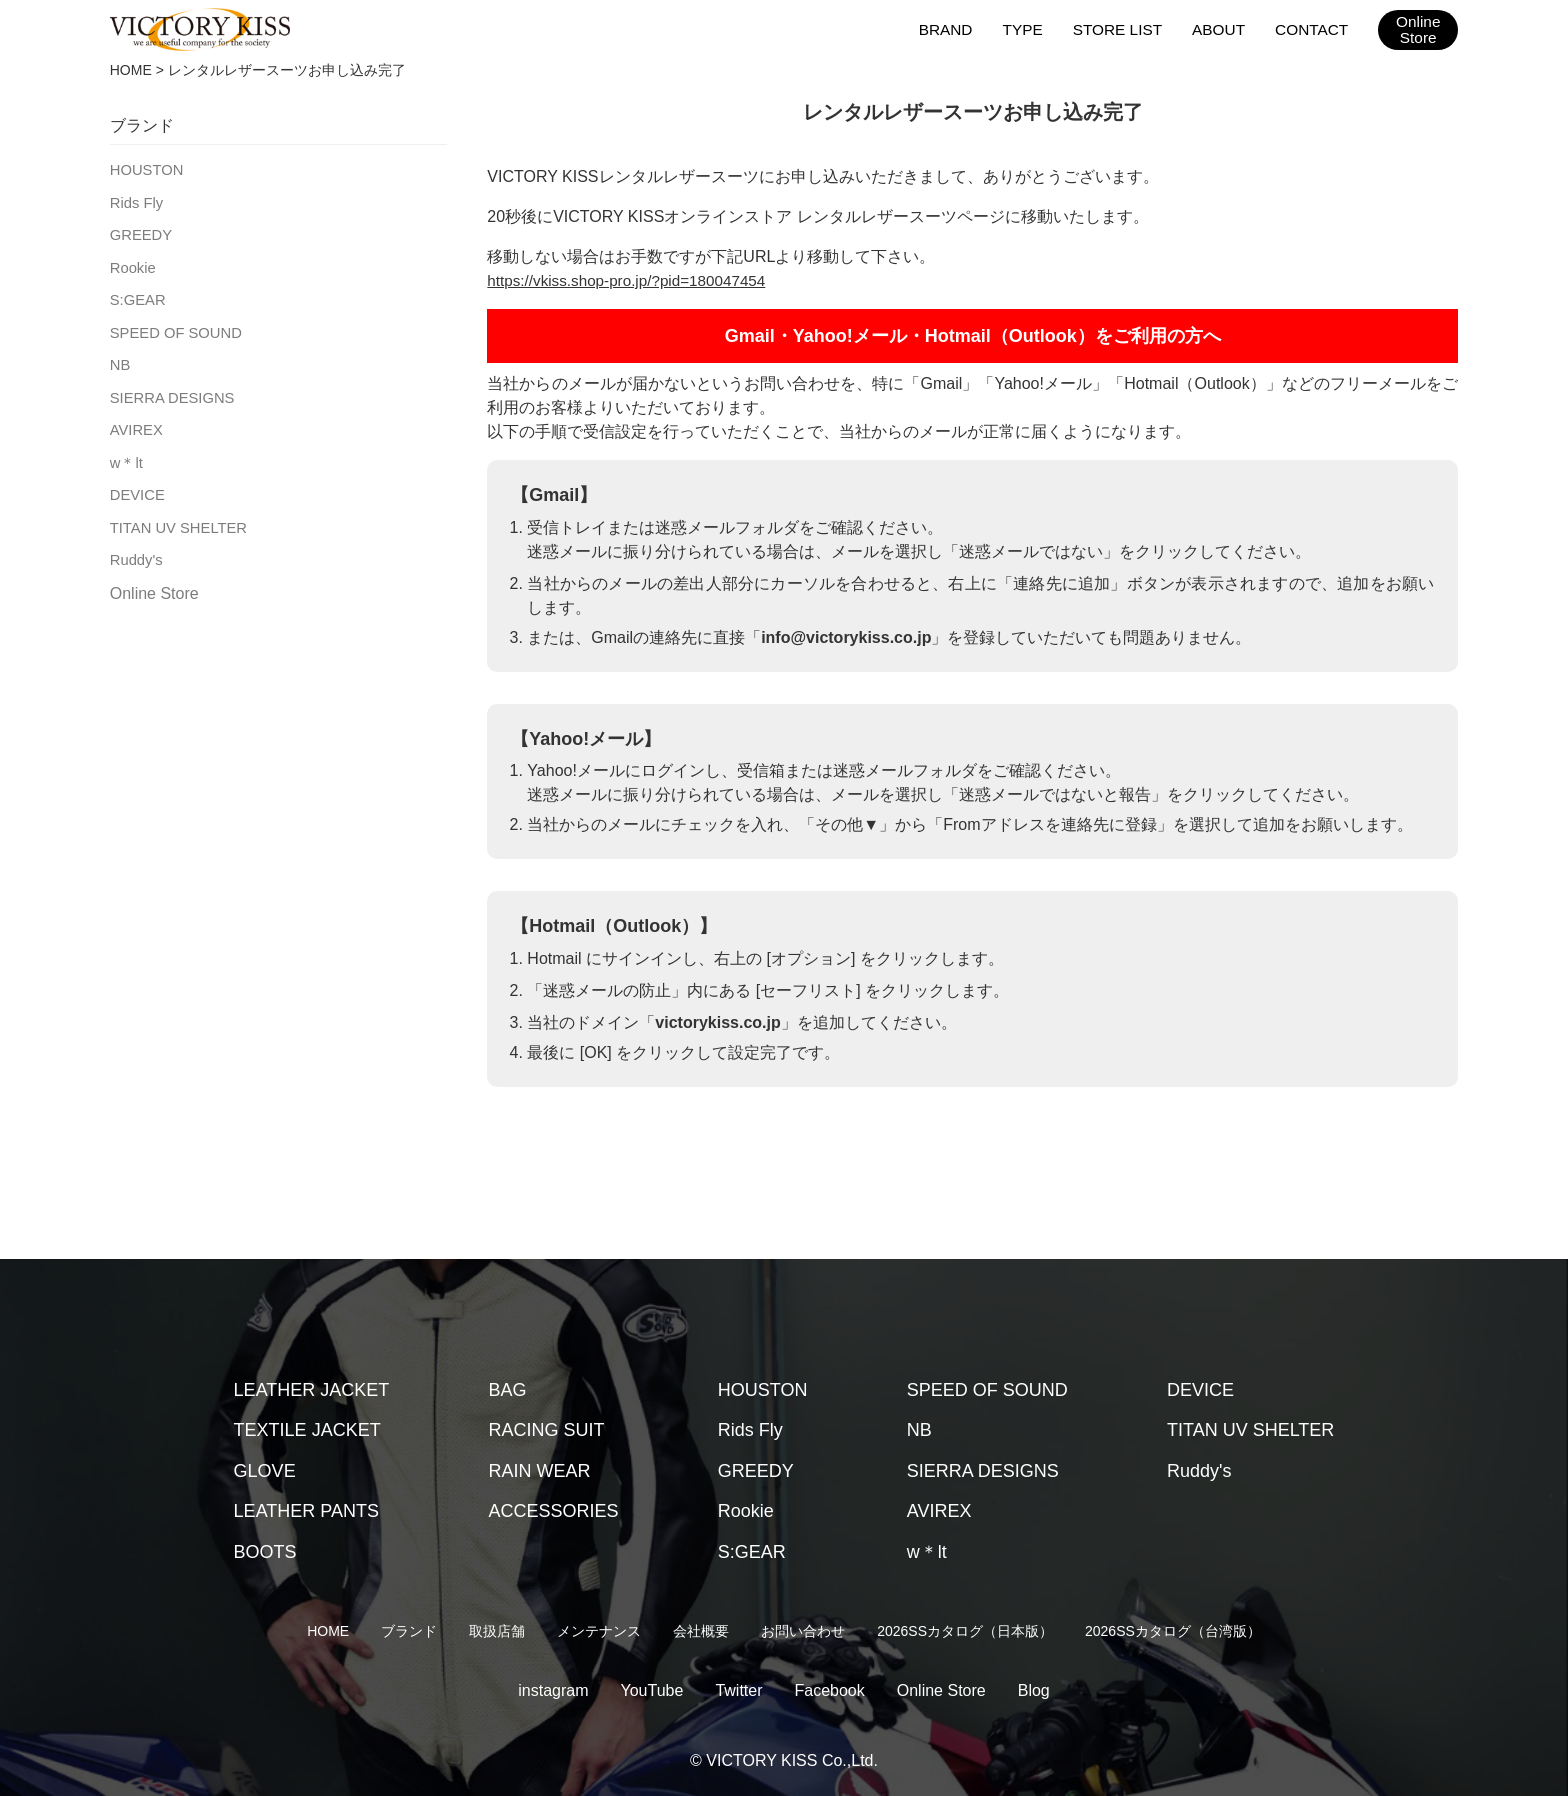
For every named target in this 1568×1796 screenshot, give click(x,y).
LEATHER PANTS (306, 1511)
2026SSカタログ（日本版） (965, 1631)
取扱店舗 (497, 1631)
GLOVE (265, 1471)
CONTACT (1312, 28)
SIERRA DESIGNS (169, 390)
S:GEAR (136, 295)
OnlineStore (1418, 30)
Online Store (154, 580)
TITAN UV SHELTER (175, 516)
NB (119, 358)
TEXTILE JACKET (307, 1430)
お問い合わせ (803, 1631)
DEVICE (136, 484)
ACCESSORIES (554, 1511)
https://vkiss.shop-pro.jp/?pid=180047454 (633, 280)
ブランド (409, 1631)
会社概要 (701, 1631)
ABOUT (1221, 28)
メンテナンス (599, 1631)
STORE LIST (1121, 28)
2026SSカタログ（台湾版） (1173, 1631)
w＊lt (125, 453)
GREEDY (139, 232)
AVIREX (135, 421)
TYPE (1028, 28)
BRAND (952, 28)
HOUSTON (145, 169)
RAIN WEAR (540, 1471)
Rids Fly (135, 201)
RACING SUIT (547, 1430)
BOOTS (265, 1552)
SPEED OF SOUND (172, 327)
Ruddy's (135, 547)
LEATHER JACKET (312, 1390)
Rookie (132, 264)
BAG (508, 1390)
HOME (131, 70)
